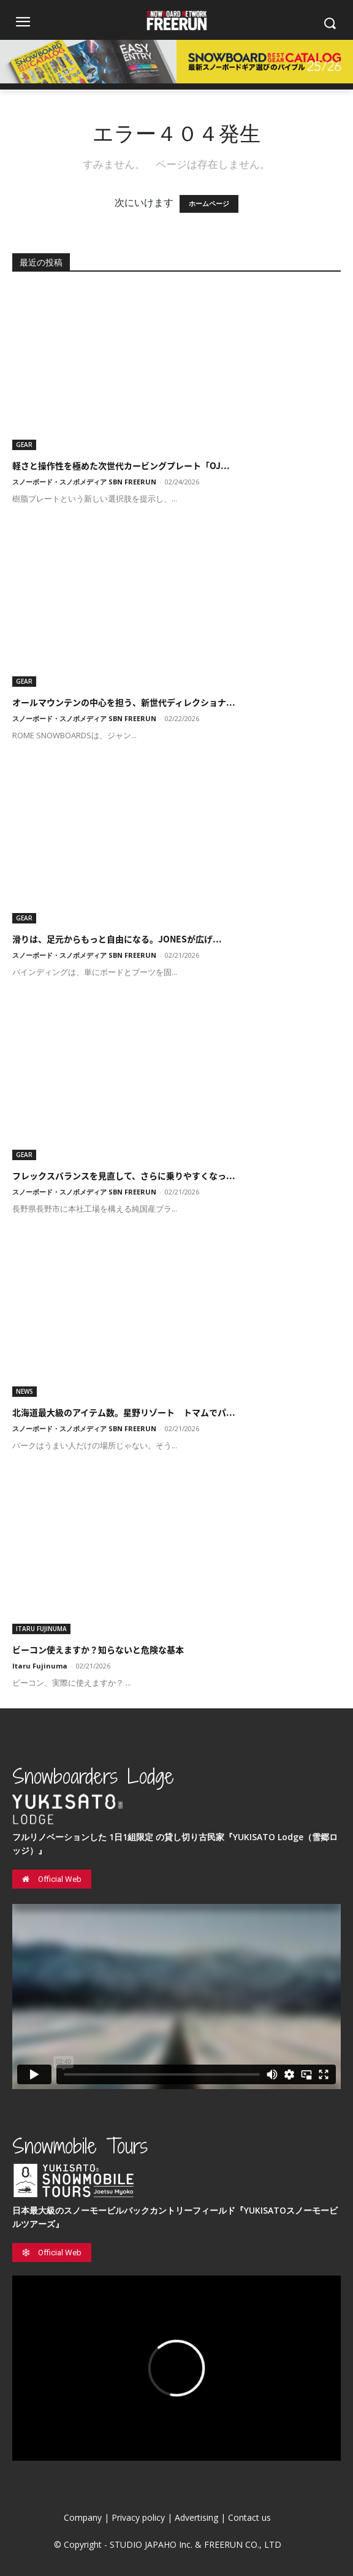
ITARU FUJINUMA (41, 1628)
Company (83, 2517)
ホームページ (209, 204)
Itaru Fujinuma (39, 1665)
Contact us (249, 2517)
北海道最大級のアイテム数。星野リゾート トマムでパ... (123, 1412)
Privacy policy (138, 2517)
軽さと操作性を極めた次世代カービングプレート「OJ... (121, 465)
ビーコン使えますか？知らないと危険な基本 (98, 1649)
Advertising (196, 2517)
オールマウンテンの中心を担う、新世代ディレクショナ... (123, 702)
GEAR (24, 444)
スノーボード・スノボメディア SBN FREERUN (84, 481)
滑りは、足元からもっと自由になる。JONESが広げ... (117, 939)
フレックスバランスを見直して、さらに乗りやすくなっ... (123, 1175)
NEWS (24, 1391)
